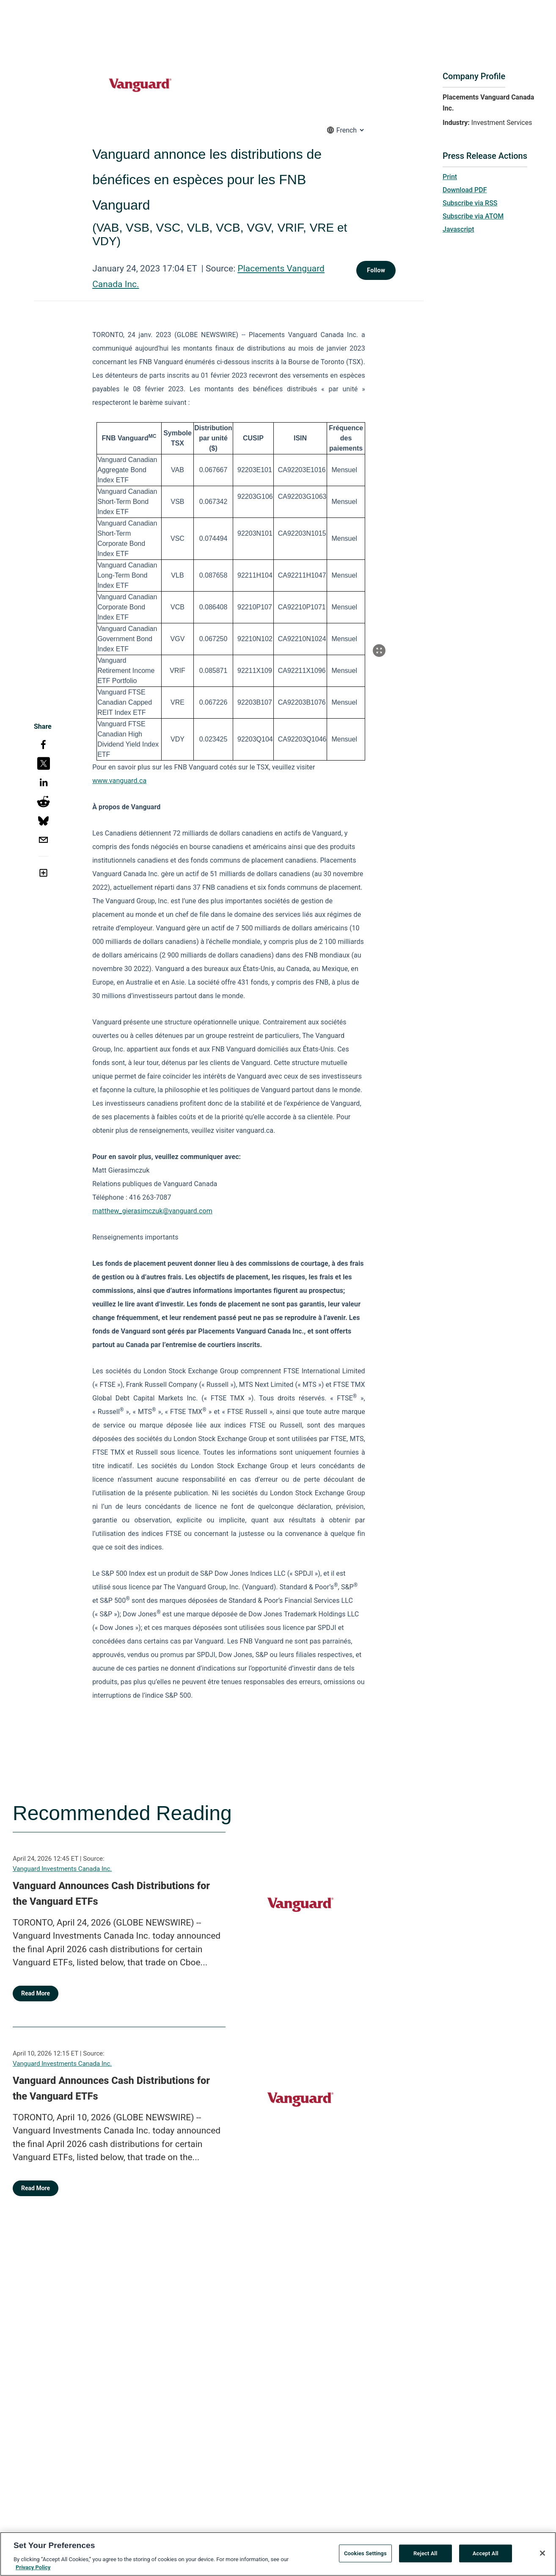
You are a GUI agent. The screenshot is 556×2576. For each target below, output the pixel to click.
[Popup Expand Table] (379, 650)
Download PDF (465, 190)
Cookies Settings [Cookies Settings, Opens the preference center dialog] (365, 2556)
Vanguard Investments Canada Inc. (62, 1869)
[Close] (542, 2555)
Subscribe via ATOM (473, 216)
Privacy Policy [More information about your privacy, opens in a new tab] (33, 2570)
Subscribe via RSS (470, 203)
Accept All (485, 2556)
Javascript (458, 229)
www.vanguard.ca (119, 781)
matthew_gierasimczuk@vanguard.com (152, 1211)
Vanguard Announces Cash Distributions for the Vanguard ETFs (111, 1894)
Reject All (425, 2556)
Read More (35, 1993)
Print (450, 177)
